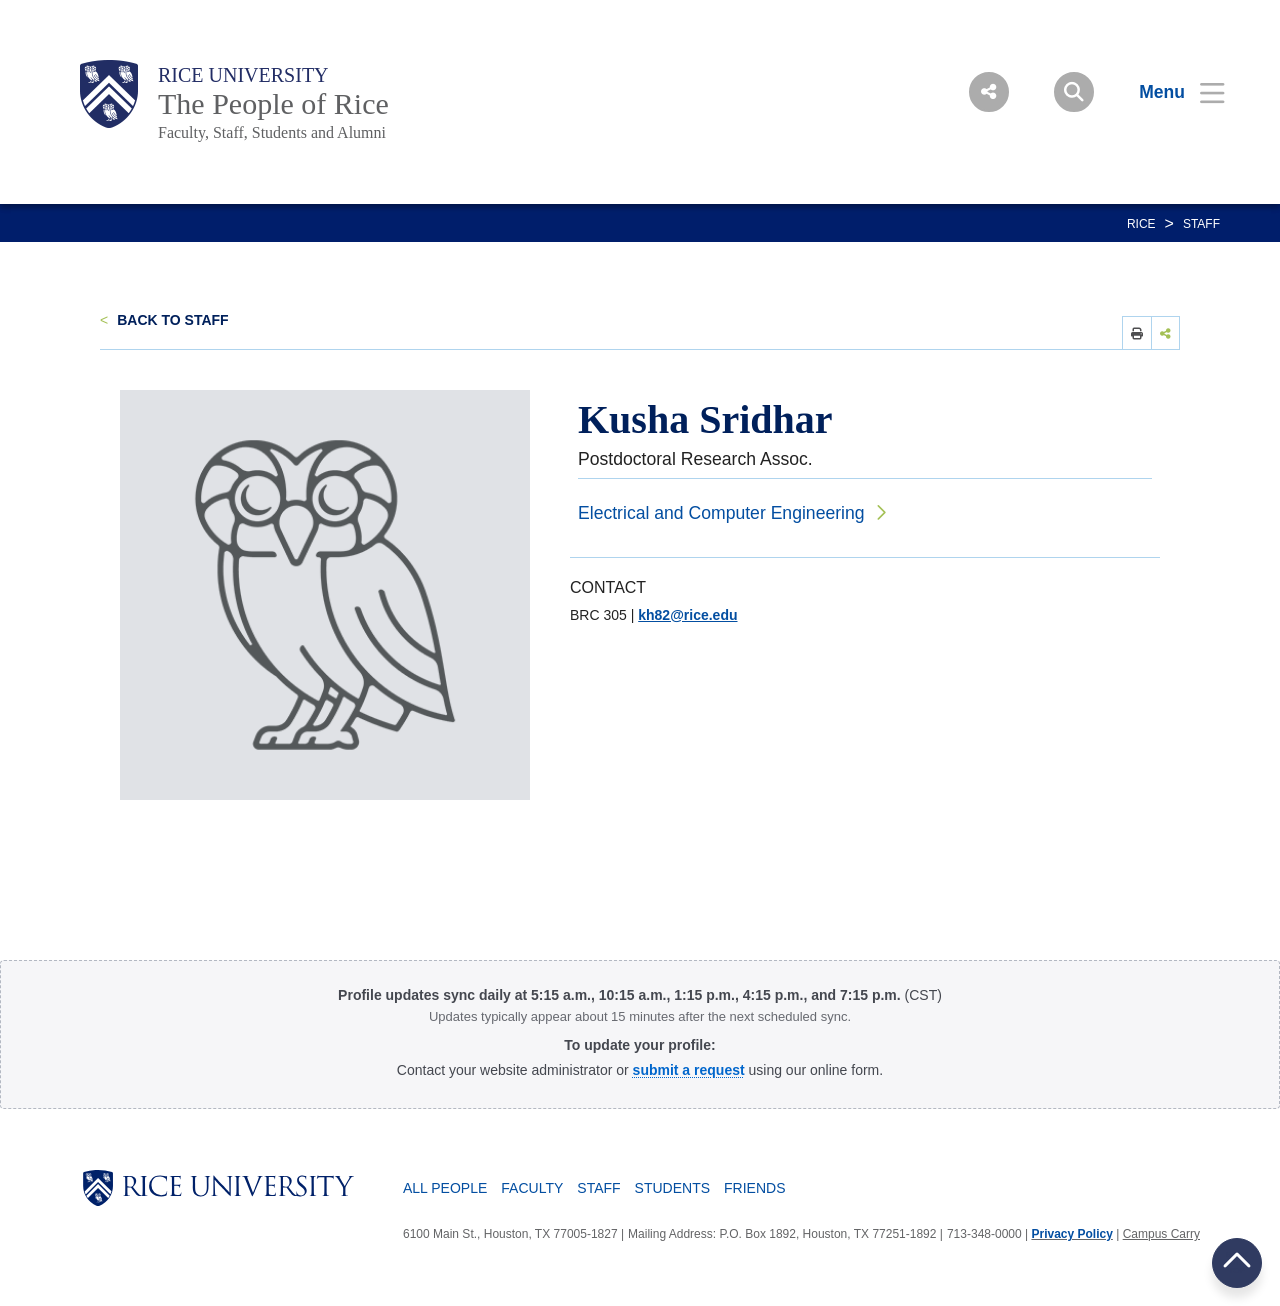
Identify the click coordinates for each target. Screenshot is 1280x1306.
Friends (754, 1188)
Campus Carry (1161, 1234)
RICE (1141, 224)
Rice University (243, 75)
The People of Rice (273, 103)
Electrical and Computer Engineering (721, 513)
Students (672, 1188)
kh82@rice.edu (687, 615)
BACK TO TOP (1237, 1262)
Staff (1201, 224)
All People (445, 1188)
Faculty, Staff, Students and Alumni (272, 132)
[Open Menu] (1169, 92)
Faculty (532, 1188)
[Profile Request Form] (689, 1070)
